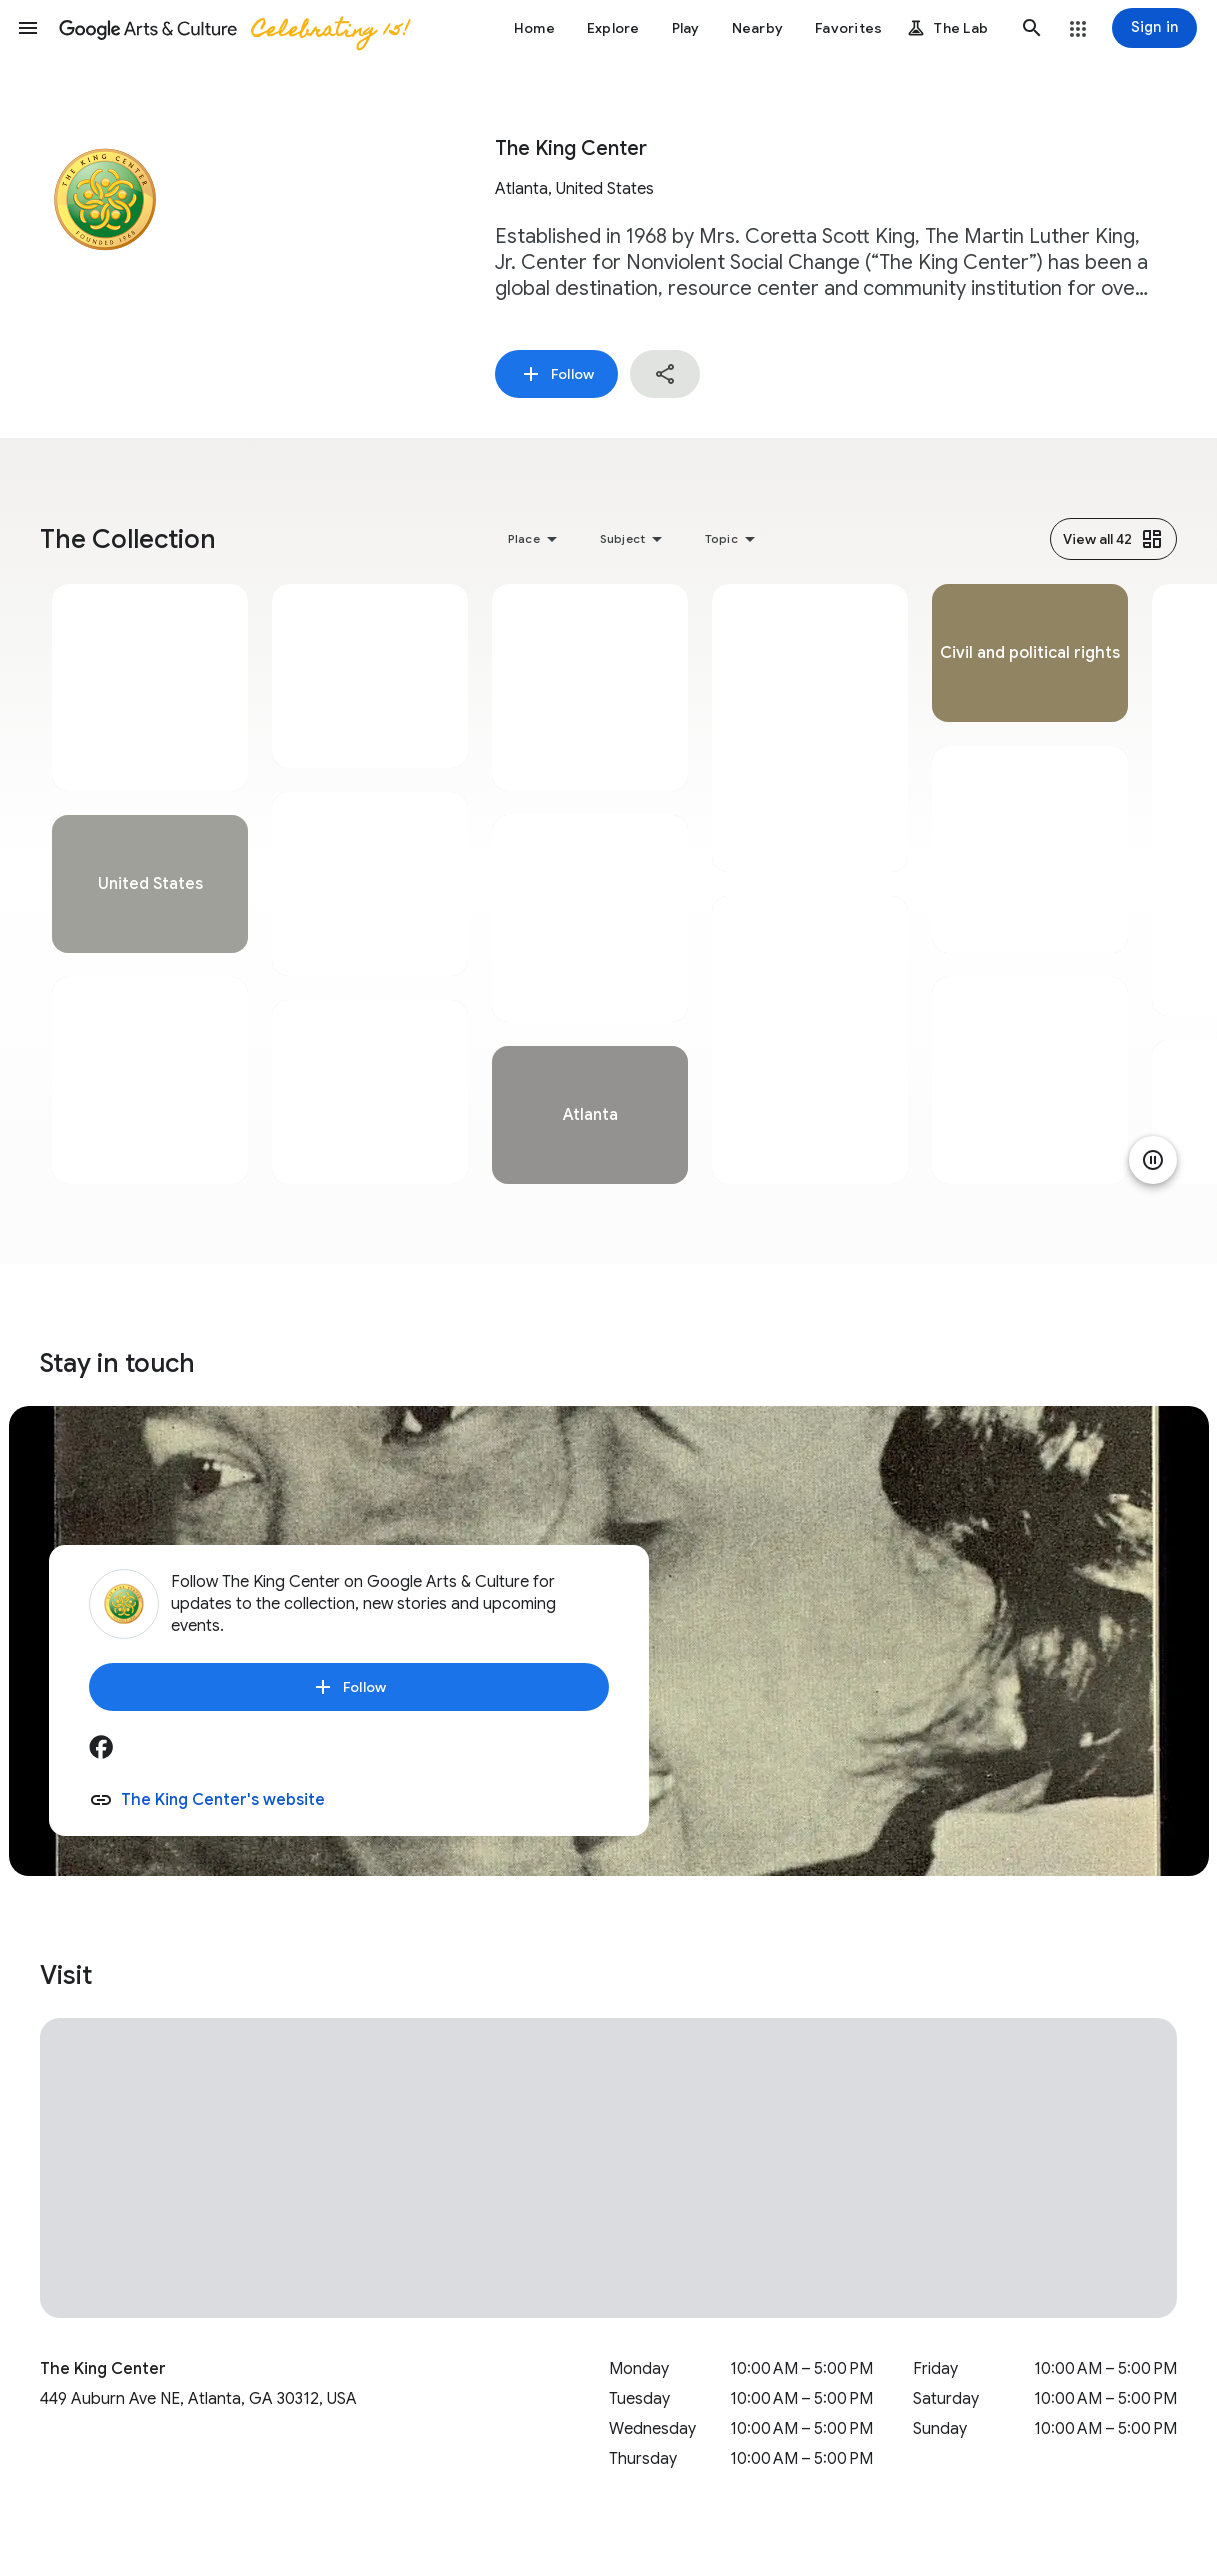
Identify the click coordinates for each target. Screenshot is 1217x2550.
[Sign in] (1154, 28)
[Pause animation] (1153, 1160)
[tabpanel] (150, 884)
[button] (28, 28)
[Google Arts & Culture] (233, 28)
